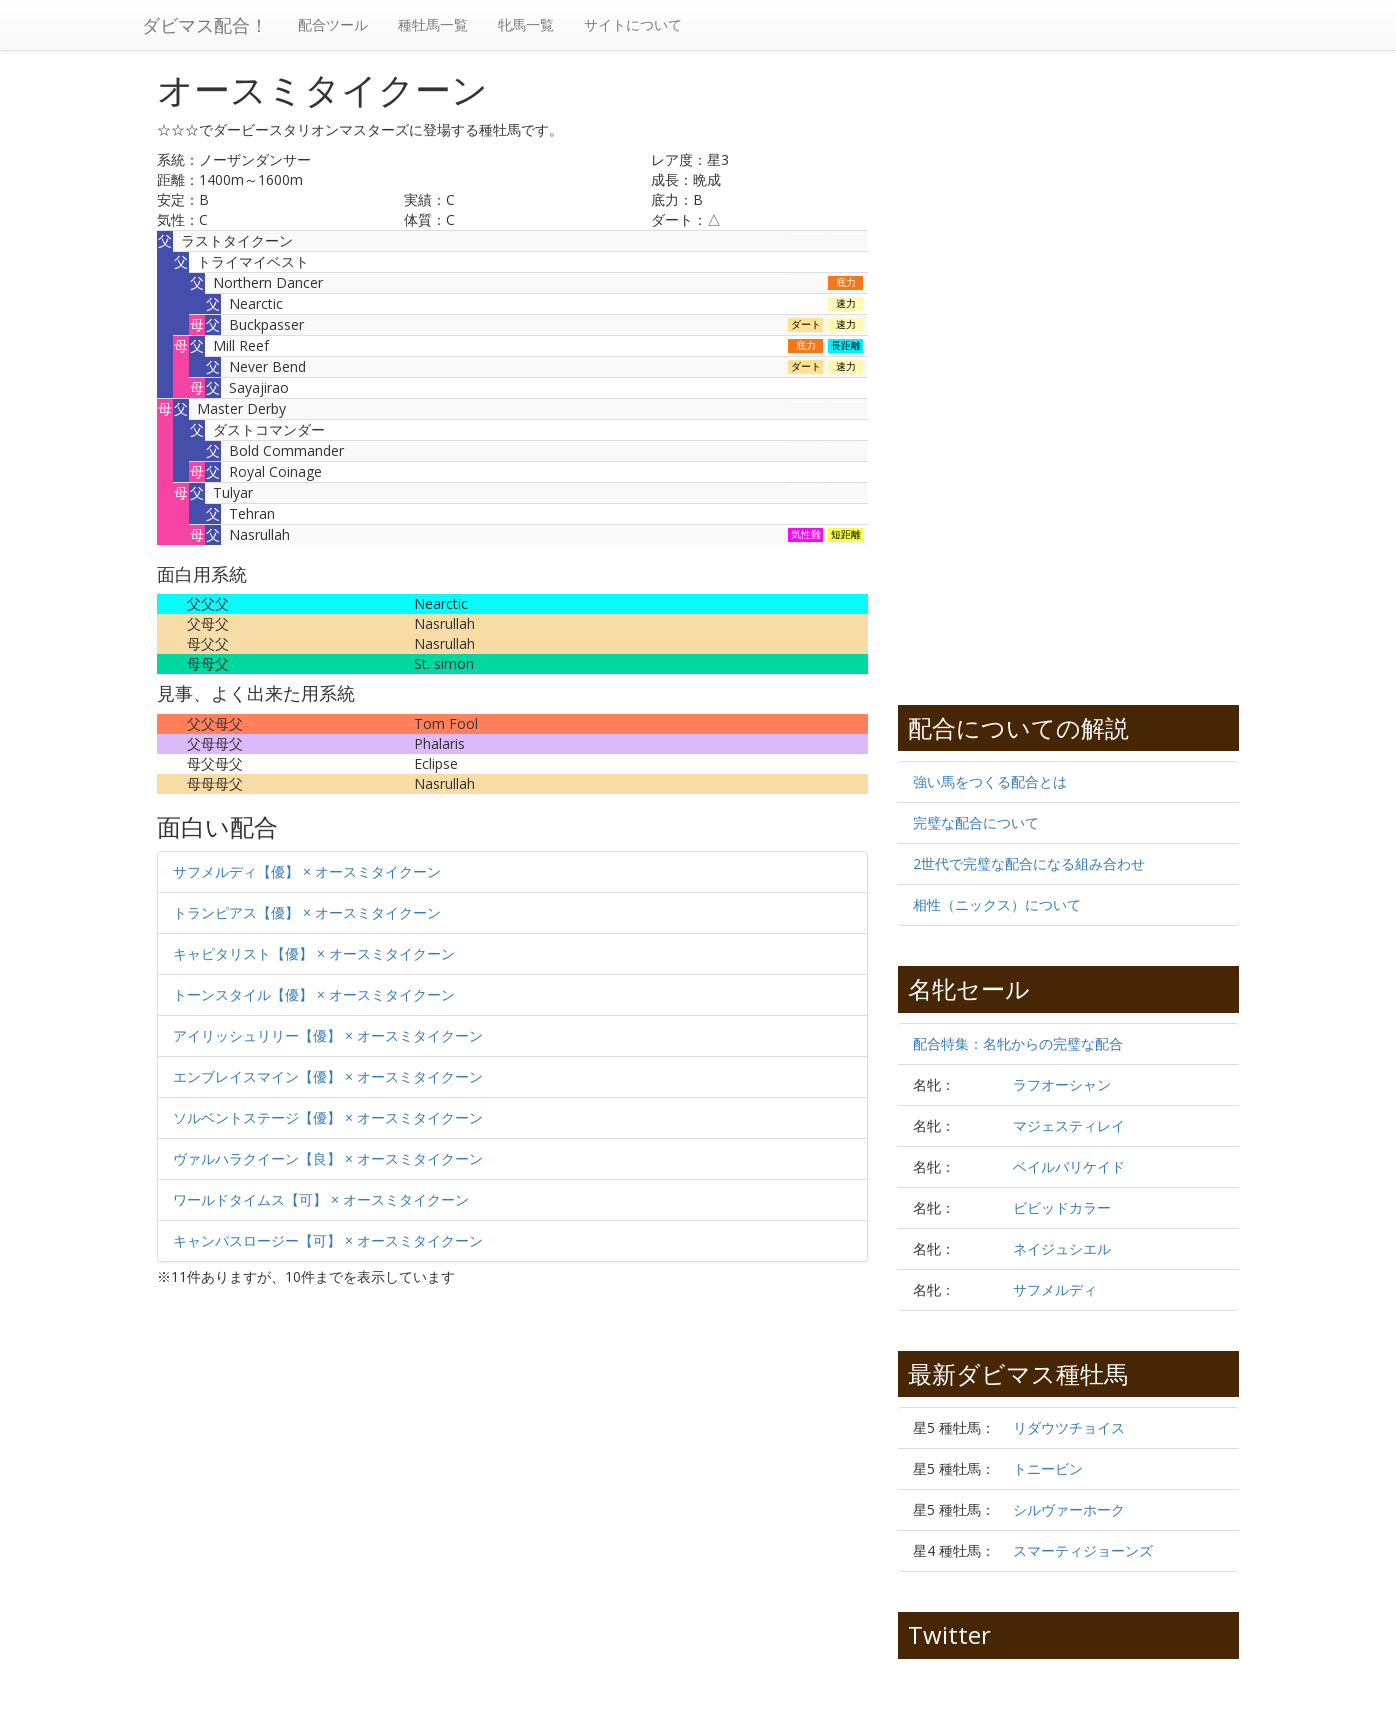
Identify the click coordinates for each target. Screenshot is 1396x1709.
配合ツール (333, 24)
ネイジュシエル (1062, 1248)
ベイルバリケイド (1069, 1166)
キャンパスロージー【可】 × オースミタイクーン (328, 1240)
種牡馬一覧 (433, 24)
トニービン (1048, 1468)
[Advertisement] (335, 1467)
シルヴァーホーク (1069, 1509)
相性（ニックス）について (997, 904)
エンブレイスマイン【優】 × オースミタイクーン (328, 1076)
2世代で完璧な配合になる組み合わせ (1029, 863)
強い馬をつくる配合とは (990, 781)
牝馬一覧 (526, 24)
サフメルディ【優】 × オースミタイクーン (307, 871)
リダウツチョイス (1069, 1427)
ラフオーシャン (1062, 1084)
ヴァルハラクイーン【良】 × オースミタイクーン (328, 1158)
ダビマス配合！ (205, 25)
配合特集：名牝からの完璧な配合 (1018, 1043)
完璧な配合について (976, 822)
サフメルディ (1055, 1289)
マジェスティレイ (1069, 1125)
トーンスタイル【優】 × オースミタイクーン (314, 994)
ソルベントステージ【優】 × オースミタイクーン (328, 1117)
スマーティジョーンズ (1083, 1550)
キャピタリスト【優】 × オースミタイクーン (314, 953)
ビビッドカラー (1062, 1207)
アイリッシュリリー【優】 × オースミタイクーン (328, 1035)
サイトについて (633, 24)
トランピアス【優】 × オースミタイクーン (307, 912)
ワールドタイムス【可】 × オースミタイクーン (321, 1199)
